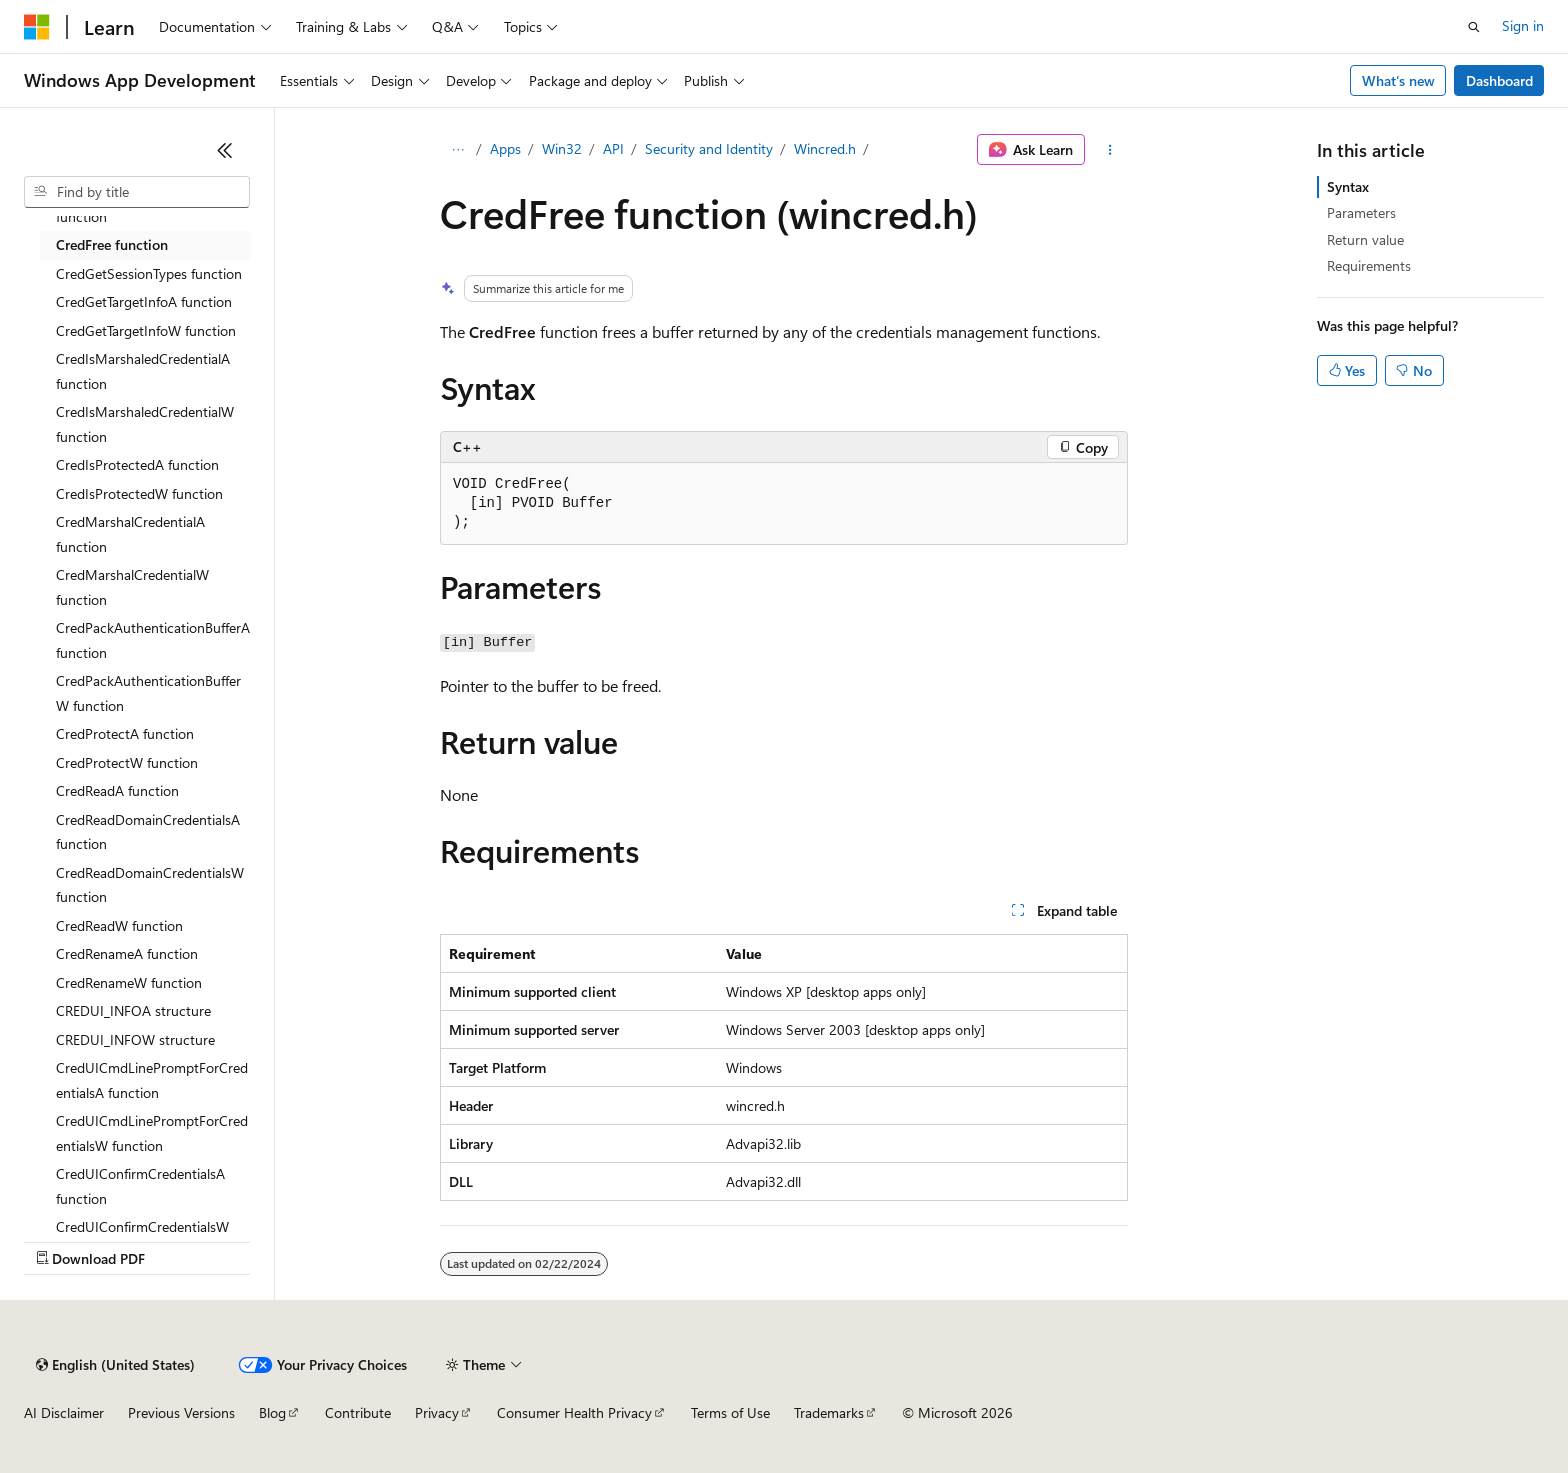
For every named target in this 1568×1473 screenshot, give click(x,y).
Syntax (1348, 186)
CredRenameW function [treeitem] (129, 982)
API (613, 148)
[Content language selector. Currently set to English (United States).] (115, 1365)
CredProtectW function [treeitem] (127, 762)
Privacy (437, 1412)
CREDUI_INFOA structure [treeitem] (133, 1010)
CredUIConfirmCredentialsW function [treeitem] (142, 1239)
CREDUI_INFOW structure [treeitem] (135, 1039)
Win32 (562, 148)
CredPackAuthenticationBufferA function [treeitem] (153, 640)
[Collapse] (225, 150)
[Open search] (1474, 27)
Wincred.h (825, 148)
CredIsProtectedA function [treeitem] (137, 464)
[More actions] (1110, 150)
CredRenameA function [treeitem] (127, 953)
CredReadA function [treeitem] (117, 790)
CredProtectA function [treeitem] (125, 733)
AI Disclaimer (64, 1412)
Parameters (1361, 212)
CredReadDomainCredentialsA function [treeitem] (148, 832)
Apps (505, 148)
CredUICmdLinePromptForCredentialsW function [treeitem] (152, 1133)
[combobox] (137, 192)
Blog (272, 1412)
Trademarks (829, 1412)
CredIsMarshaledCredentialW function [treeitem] (145, 424)
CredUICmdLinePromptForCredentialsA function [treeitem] (152, 1080)
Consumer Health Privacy (574, 1412)
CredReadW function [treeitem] (119, 925)
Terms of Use (730, 1412)
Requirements (1369, 265)
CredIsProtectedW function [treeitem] (139, 493)
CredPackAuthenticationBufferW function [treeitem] (148, 693)
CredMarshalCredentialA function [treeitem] (130, 534)
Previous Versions (181, 1412)
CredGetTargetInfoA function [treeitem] (144, 301)
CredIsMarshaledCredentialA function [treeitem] (143, 371)
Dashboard (1499, 80)
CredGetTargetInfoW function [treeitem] (146, 330)
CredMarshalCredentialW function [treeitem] (132, 587)
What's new (1398, 80)
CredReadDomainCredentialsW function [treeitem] (150, 885)
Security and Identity (709, 148)
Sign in (1523, 25)
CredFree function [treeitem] (112, 244)
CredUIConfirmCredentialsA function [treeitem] (140, 1186)
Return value (1365, 239)
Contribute (358, 1412)
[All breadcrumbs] (457, 150)
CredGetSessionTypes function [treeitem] (149, 273)
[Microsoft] (37, 27)
